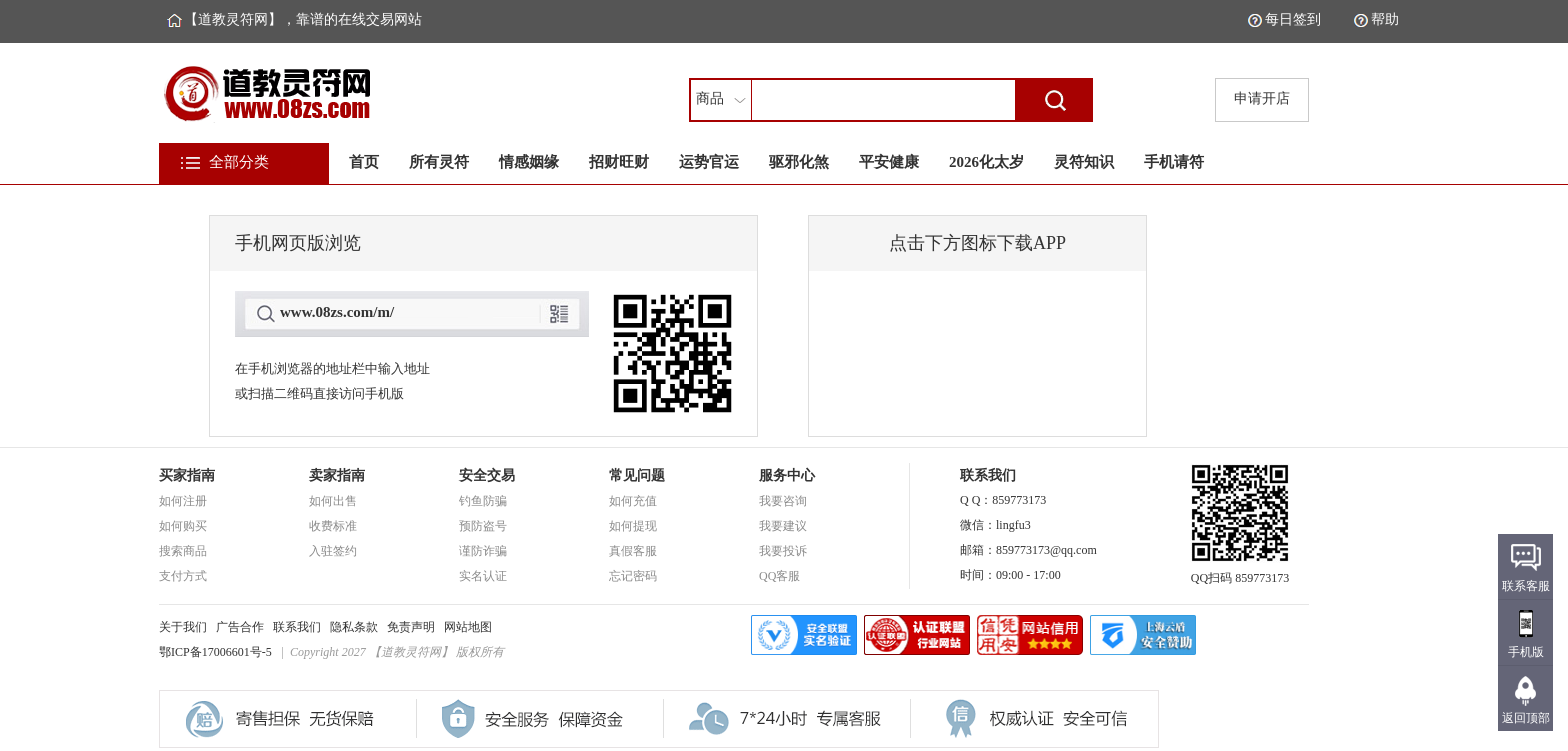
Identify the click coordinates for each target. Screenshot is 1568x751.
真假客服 (633, 551)
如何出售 (333, 501)
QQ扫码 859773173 (1240, 572)
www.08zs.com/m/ (337, 312)
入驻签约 (333, 551)
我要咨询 (783, 501)
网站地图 (468, 627)
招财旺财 (619, 162)
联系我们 (297, 627)
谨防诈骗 (483, 551)
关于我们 (183, 627)
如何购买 (183, 526)
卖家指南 (337, 475)
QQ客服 (779, 576)
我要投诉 (783, 551)
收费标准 (333, 526)
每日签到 (1293, 19)
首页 (364, 162)
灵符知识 (1084, 162)
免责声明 (411, 627)
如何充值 (633, 501)
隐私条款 (354, 627)
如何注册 (183, 501)
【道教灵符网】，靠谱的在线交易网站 (303, 19)
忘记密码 (633, 576)
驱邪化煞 (799, 162)
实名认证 (483, 576)
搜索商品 (183, 551)
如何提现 (633, 526)
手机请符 (1174, 162)
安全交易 (487, 475)
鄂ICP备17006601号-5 (215, 652)
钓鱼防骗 (483, 501)
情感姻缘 (529, 162)
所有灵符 (439, 162)
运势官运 (709, 162)
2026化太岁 (986, 162)
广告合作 (240, 627)
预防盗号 (483, 526)
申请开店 (1262, 98)
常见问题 (637, 475)
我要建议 (783, 526)
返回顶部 (1526, 718)
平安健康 (889, 162)
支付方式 (183, 576)
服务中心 (787, 475)
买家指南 (187, 475)
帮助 (1385, 19)
